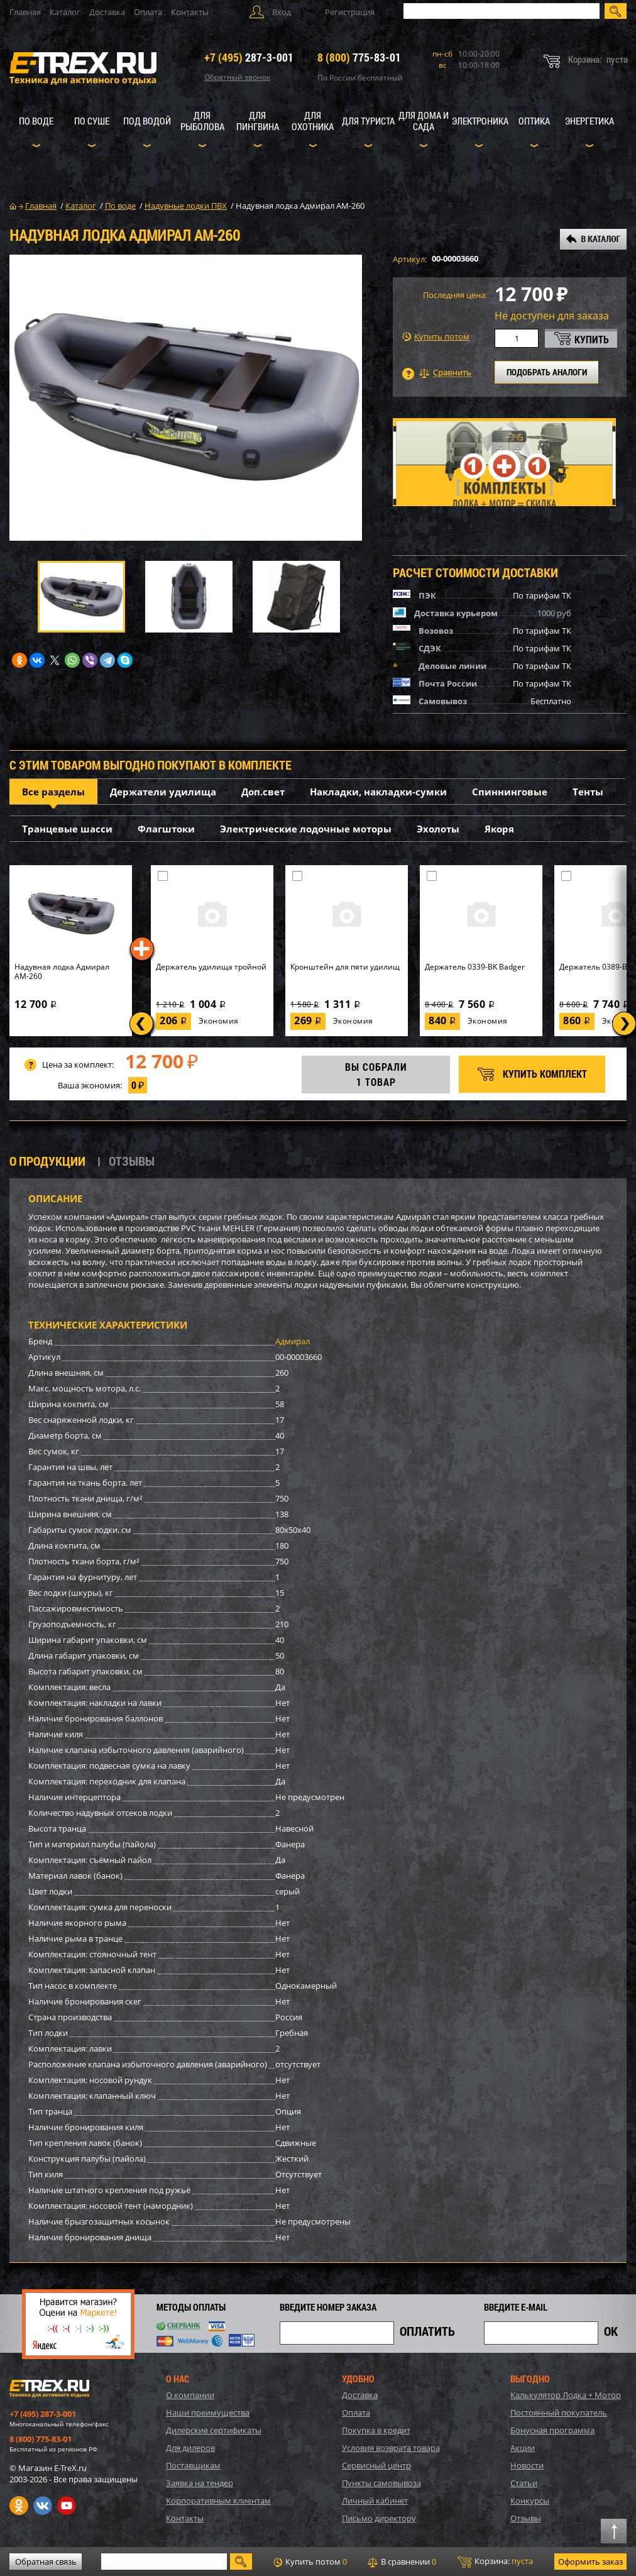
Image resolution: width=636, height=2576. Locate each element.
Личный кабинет (375, 2500)
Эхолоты (438, 828)
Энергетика (589, 120)
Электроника (480, 120)
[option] (185, 398)
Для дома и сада (423, 121)
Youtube (66, 2505)
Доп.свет (263, 791)
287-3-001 (248, 57)
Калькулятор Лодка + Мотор (565, 2395)
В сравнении (402, 2561)
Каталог (65, 12)
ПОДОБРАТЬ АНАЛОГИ (547, 372)
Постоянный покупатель (558, 2412)
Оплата (148, 12)
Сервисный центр (376, 2465)
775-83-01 (359, 57)
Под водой (147, 120)
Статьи (523, 2483)
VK (42, 2505)
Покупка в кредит (376, 2430)
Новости (527, 2465)
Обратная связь (46, 2561)
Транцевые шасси (67, 828)
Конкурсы (529, 2500)
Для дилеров (190, 2447)
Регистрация (350, 12)
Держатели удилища (163, 791)
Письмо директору (379, 2518)
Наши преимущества (207, 2412)
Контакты (190, 12)
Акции (522, 2447)
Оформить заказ (590, 2561)
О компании (190, 2395)
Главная (25, 12)
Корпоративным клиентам (218, 2500)
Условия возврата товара (391, 2447)
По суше (91, 120)
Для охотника (313, 121)
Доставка (107, 12)
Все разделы (53, 791)
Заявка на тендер (199, 2483)
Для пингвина (257, 121)
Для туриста (368, 120)
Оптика (534, 120)
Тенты (588, 791)
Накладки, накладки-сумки (378, 791)
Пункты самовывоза (381, 2483)
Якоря (499, 828)
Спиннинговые (509, 791)
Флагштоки (166, 828)
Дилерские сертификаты (213, 2430)
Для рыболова (202, 121)
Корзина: (495, 2561)
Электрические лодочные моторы (306, 828)
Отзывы (525, 2518)
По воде (36, 120)
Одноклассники (18, 2505)
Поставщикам (193, 2465)
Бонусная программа (552, 2430)
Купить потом (435, 336)
